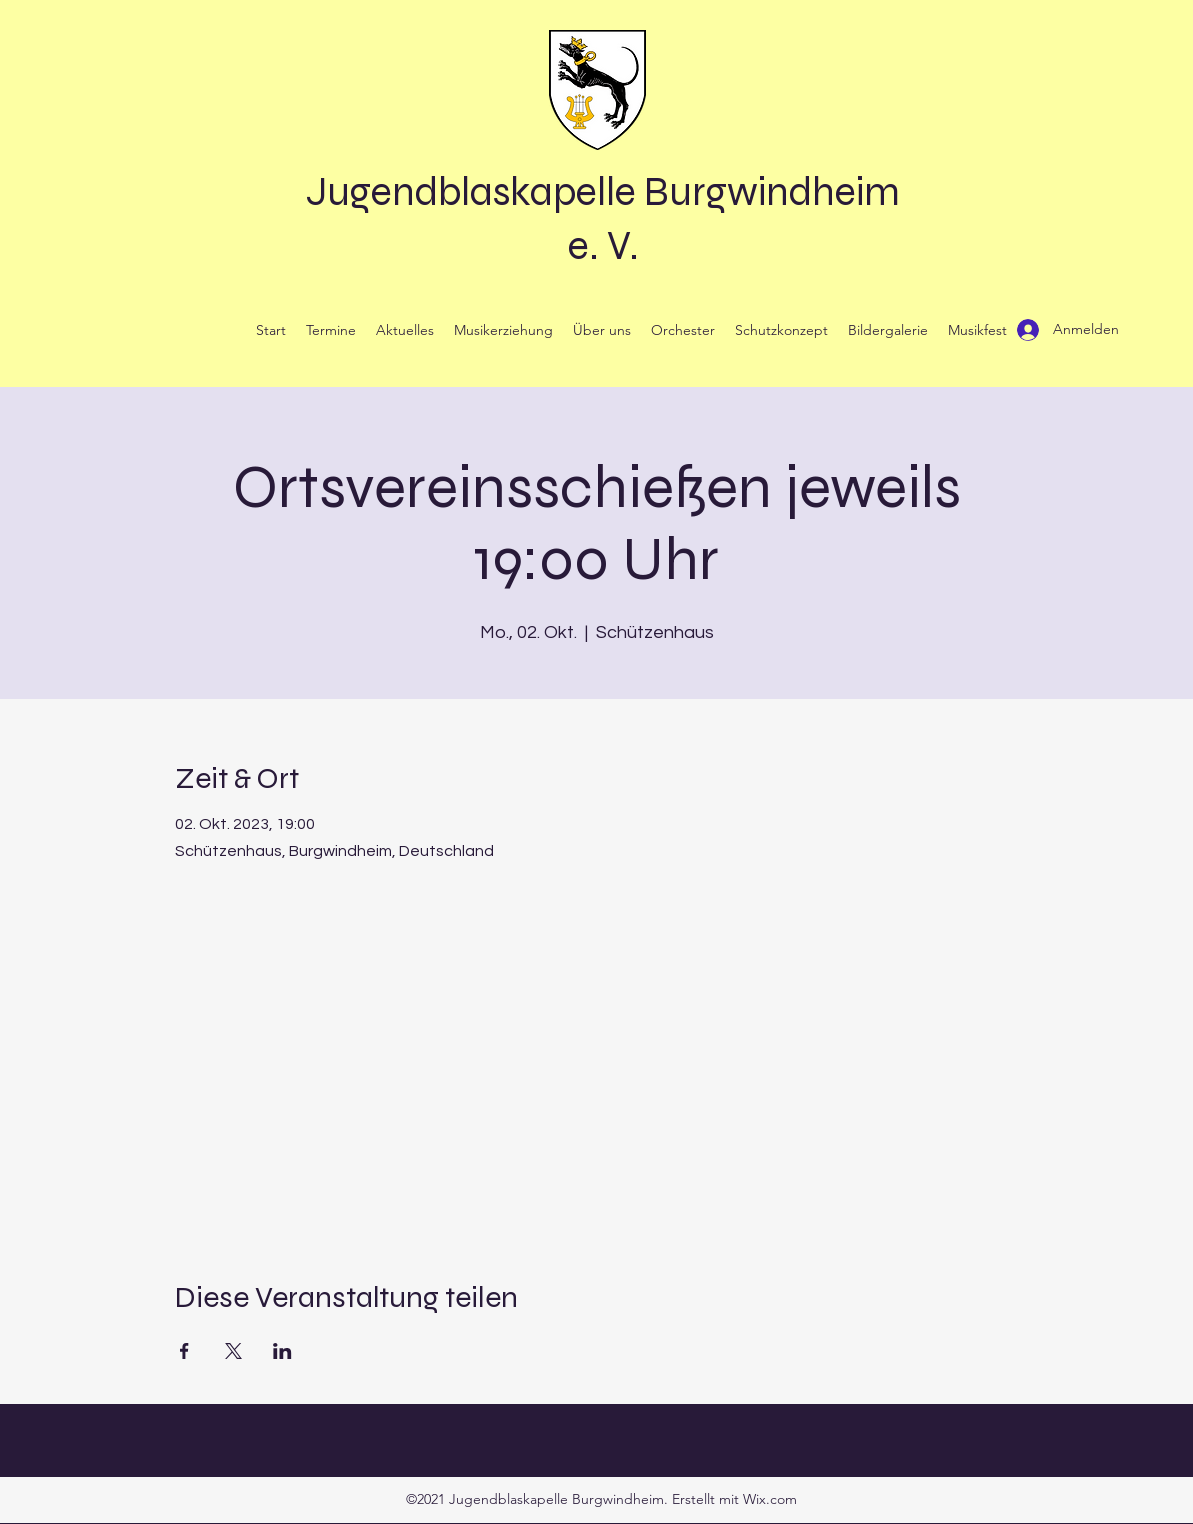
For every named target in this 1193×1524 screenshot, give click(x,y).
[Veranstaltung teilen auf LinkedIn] (282, 1351)
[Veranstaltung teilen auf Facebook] (184, 1351)
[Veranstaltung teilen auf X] (233, 1351)
